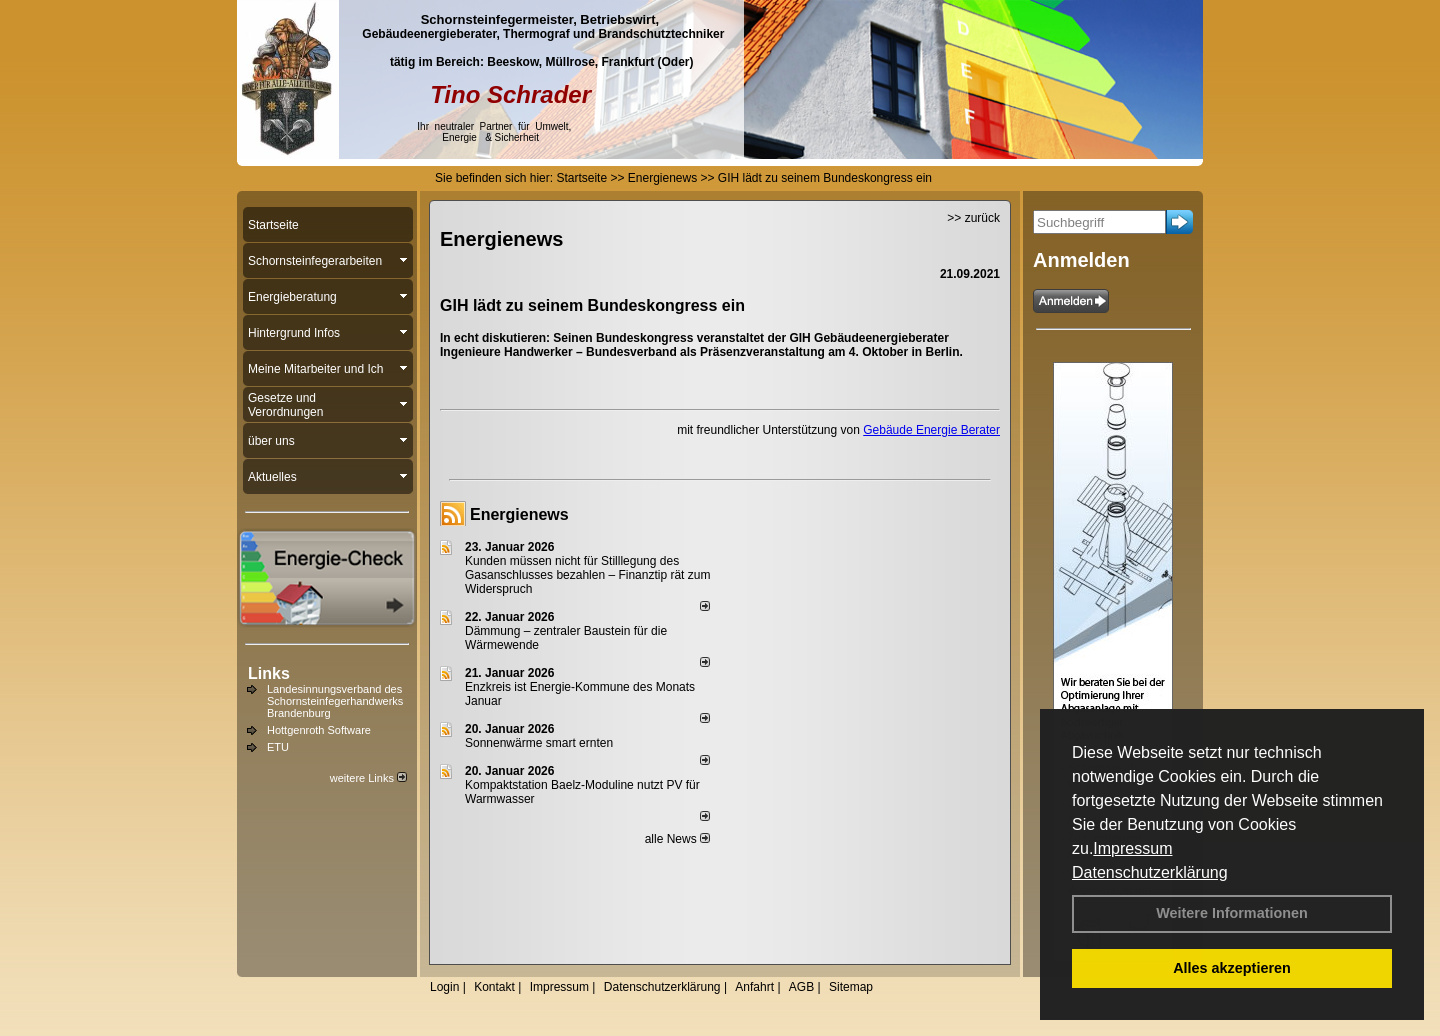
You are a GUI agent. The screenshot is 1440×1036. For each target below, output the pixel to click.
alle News (677, 839)
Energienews (519, 514)
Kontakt (494, 987)
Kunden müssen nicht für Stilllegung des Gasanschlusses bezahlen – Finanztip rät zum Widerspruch (587, 575)
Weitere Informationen (1232, 913)
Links (269, 673)
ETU (278, 747)
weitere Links (368, 778)
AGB (801, 987)
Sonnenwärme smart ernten (539, 743)
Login (444, 987)
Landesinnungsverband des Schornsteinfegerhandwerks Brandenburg (335, 701)
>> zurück (973, 218)
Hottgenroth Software (319, 730)
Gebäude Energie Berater (931, 430)
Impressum (1132, 848)
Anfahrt (754, 987)
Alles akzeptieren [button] (1232, 968)
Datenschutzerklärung (1150, 872)
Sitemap (851, 987)
